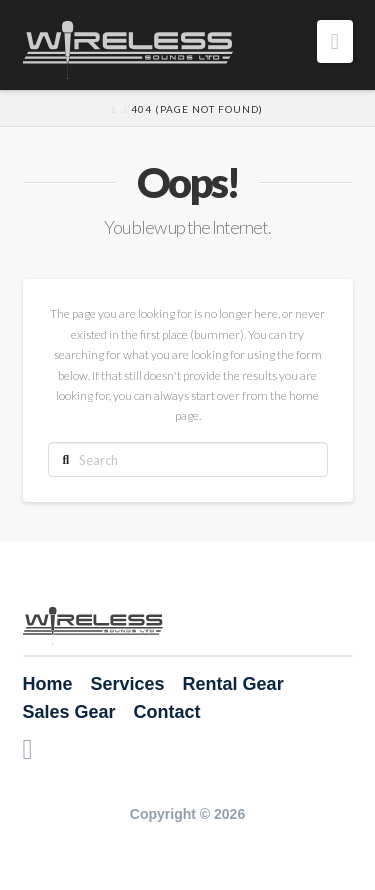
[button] (335, 41)
